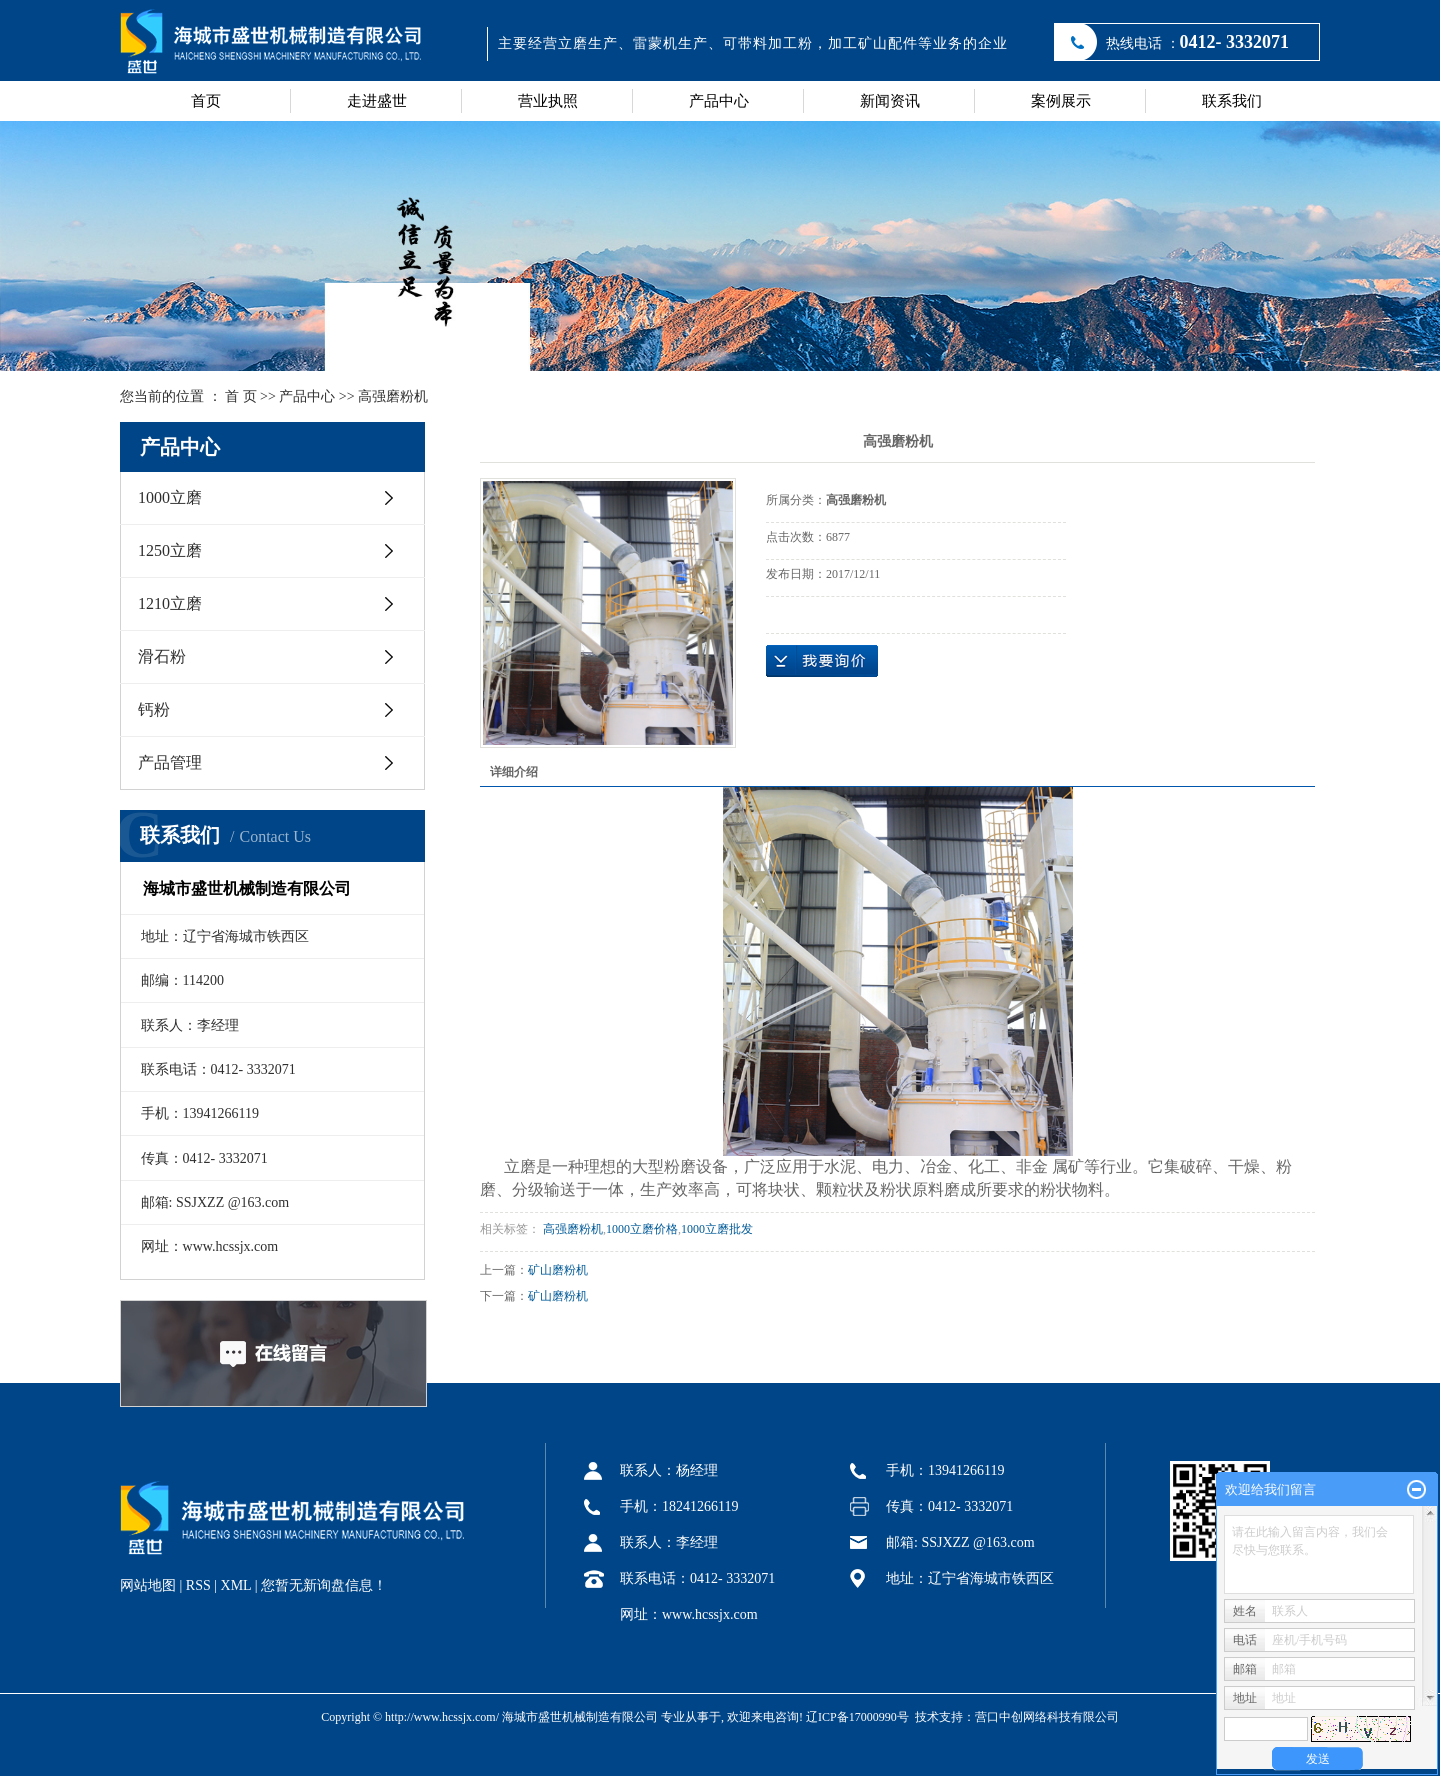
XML (236, 1585)
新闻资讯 (890, 101)
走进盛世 (377, 101)
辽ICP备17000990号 (857, 1717)
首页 (206, 101)
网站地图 (148, 1585)
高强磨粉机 (393, 396)
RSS (198, 1585)
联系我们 (1232, 101)
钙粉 (154, 709)
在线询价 (822, 661)
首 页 (241, 396)
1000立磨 (170, 497)
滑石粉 (162, 656)
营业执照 (548, 101)
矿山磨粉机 (558, 1270)
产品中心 (719, 101)
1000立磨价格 (642, 1229)
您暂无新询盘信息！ (324, 1585)
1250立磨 (170, 550)
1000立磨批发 (717, 1229)
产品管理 (170, 762)
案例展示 (1061, 101)
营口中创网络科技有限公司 (1047, 1717)
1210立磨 (170, 603)
